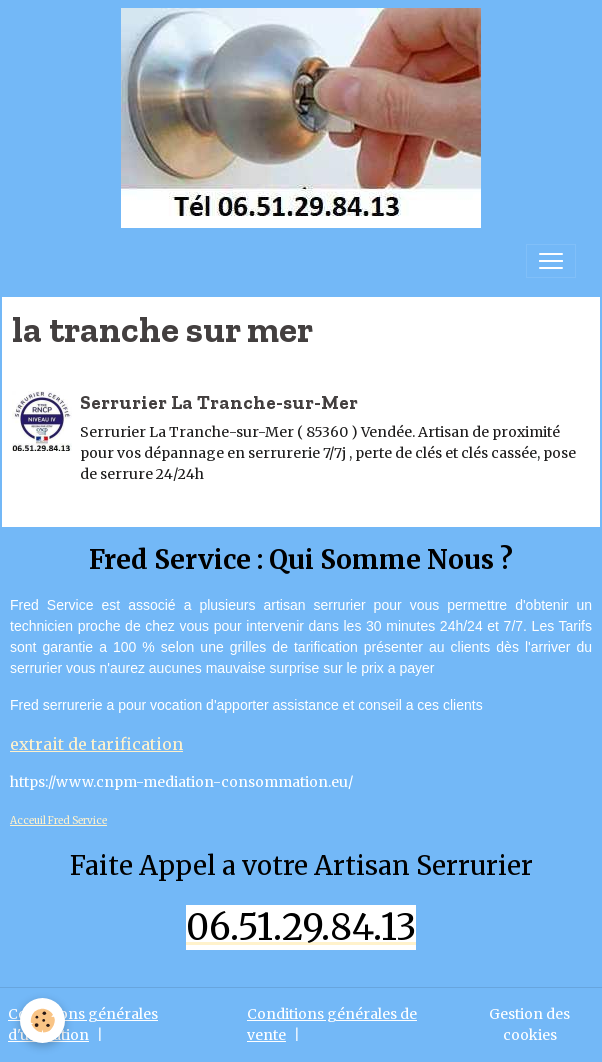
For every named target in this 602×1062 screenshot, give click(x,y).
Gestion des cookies (529, 1024)
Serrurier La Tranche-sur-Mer (219, 402)
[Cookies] (42, 1020)
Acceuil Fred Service (58, 820)
